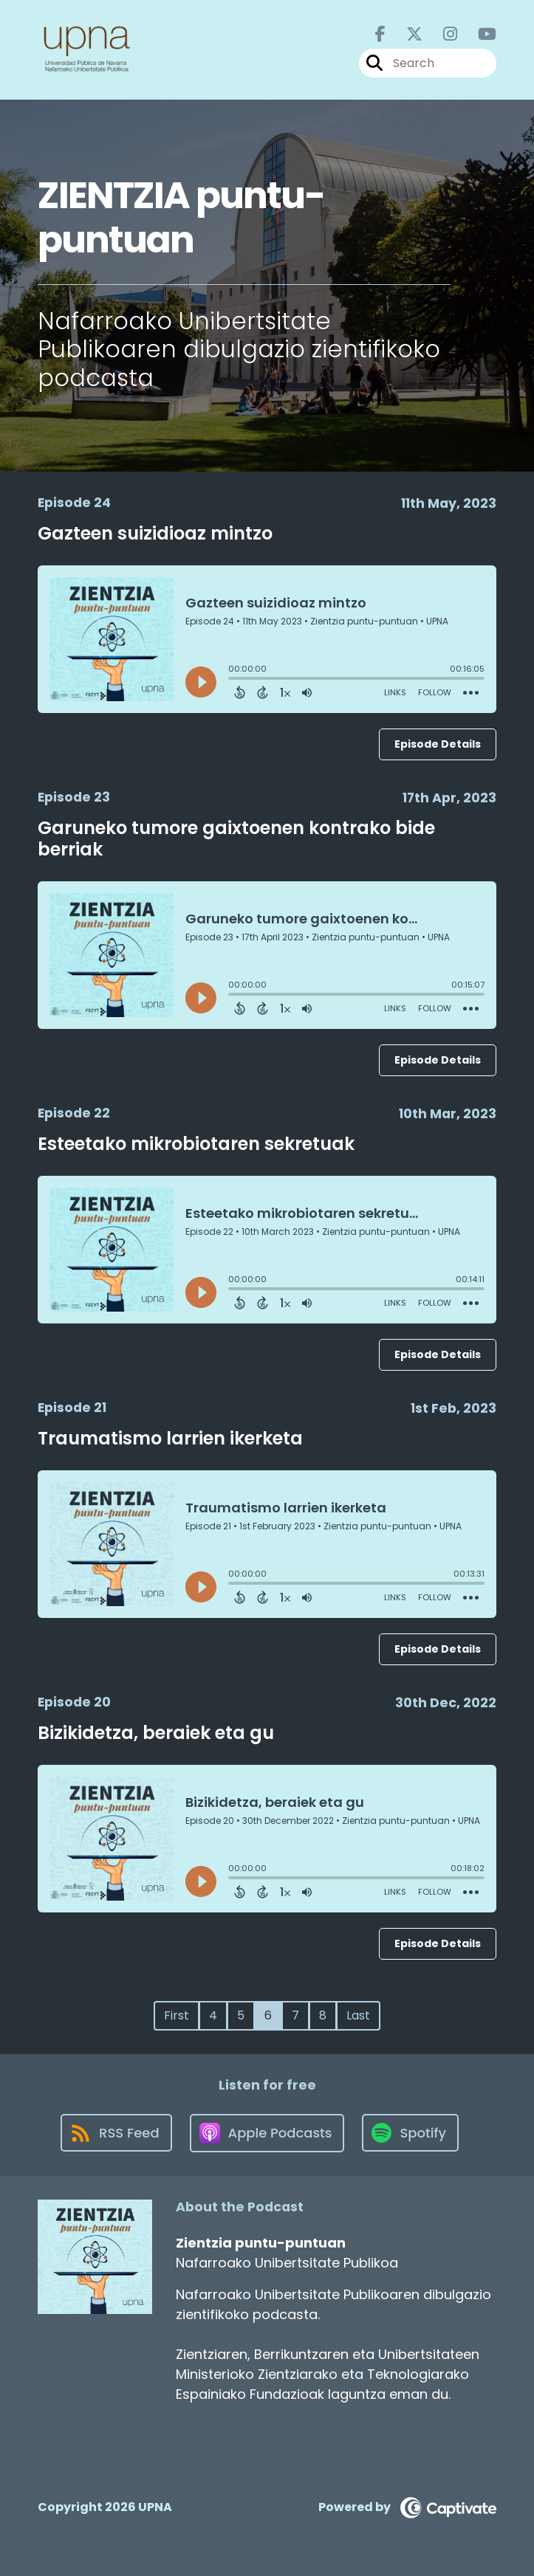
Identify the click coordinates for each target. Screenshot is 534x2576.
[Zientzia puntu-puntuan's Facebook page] (380, 34)
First (176, 2015)
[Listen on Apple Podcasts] (267, 2133)
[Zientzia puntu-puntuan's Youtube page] (478, 34)
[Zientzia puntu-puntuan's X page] (405, 34)
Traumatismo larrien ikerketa (170, 1438)
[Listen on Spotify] (410, 2133)
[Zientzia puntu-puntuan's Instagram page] (441, 34)
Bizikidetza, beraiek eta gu (156, 1733)
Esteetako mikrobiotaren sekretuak (196, 1144)
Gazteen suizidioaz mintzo (155, 533)
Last (358, 2015)
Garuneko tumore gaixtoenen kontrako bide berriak (236, 838)
